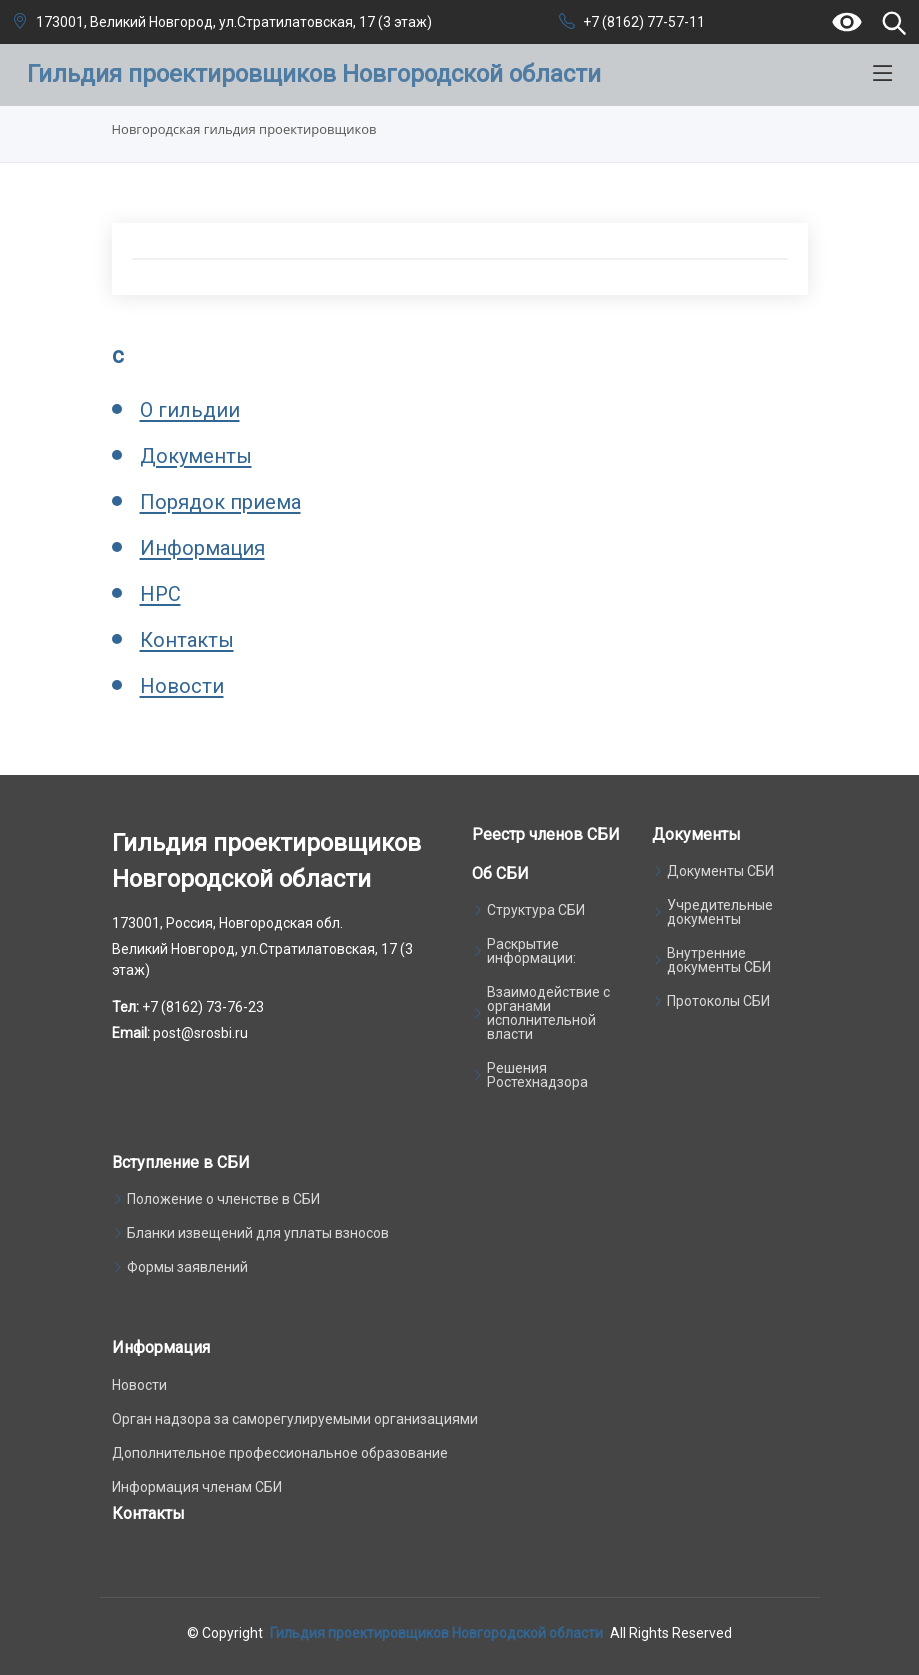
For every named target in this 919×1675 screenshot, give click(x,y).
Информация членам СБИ (197, 1487)
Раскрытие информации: (531, 951)
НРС (160, 594)
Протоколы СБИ (718, 1001)
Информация (202, 548)
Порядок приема (220, 502)
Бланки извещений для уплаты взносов (258, 1233)
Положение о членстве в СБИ (223, 1199)
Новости (182, 686)
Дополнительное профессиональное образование (280, 1453)
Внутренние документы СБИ (719, 960)
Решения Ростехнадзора (537, 1075)
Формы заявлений (187, 1267)
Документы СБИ (720, 871)
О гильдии (190, 410)
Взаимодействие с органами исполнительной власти (548, 1013)
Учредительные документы (720, 912)
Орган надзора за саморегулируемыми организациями (295, 1419)
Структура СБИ (536, 910)
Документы (196, 456)
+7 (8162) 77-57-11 (644, 22)
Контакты (187, 640)
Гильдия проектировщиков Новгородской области (436, 1633)
